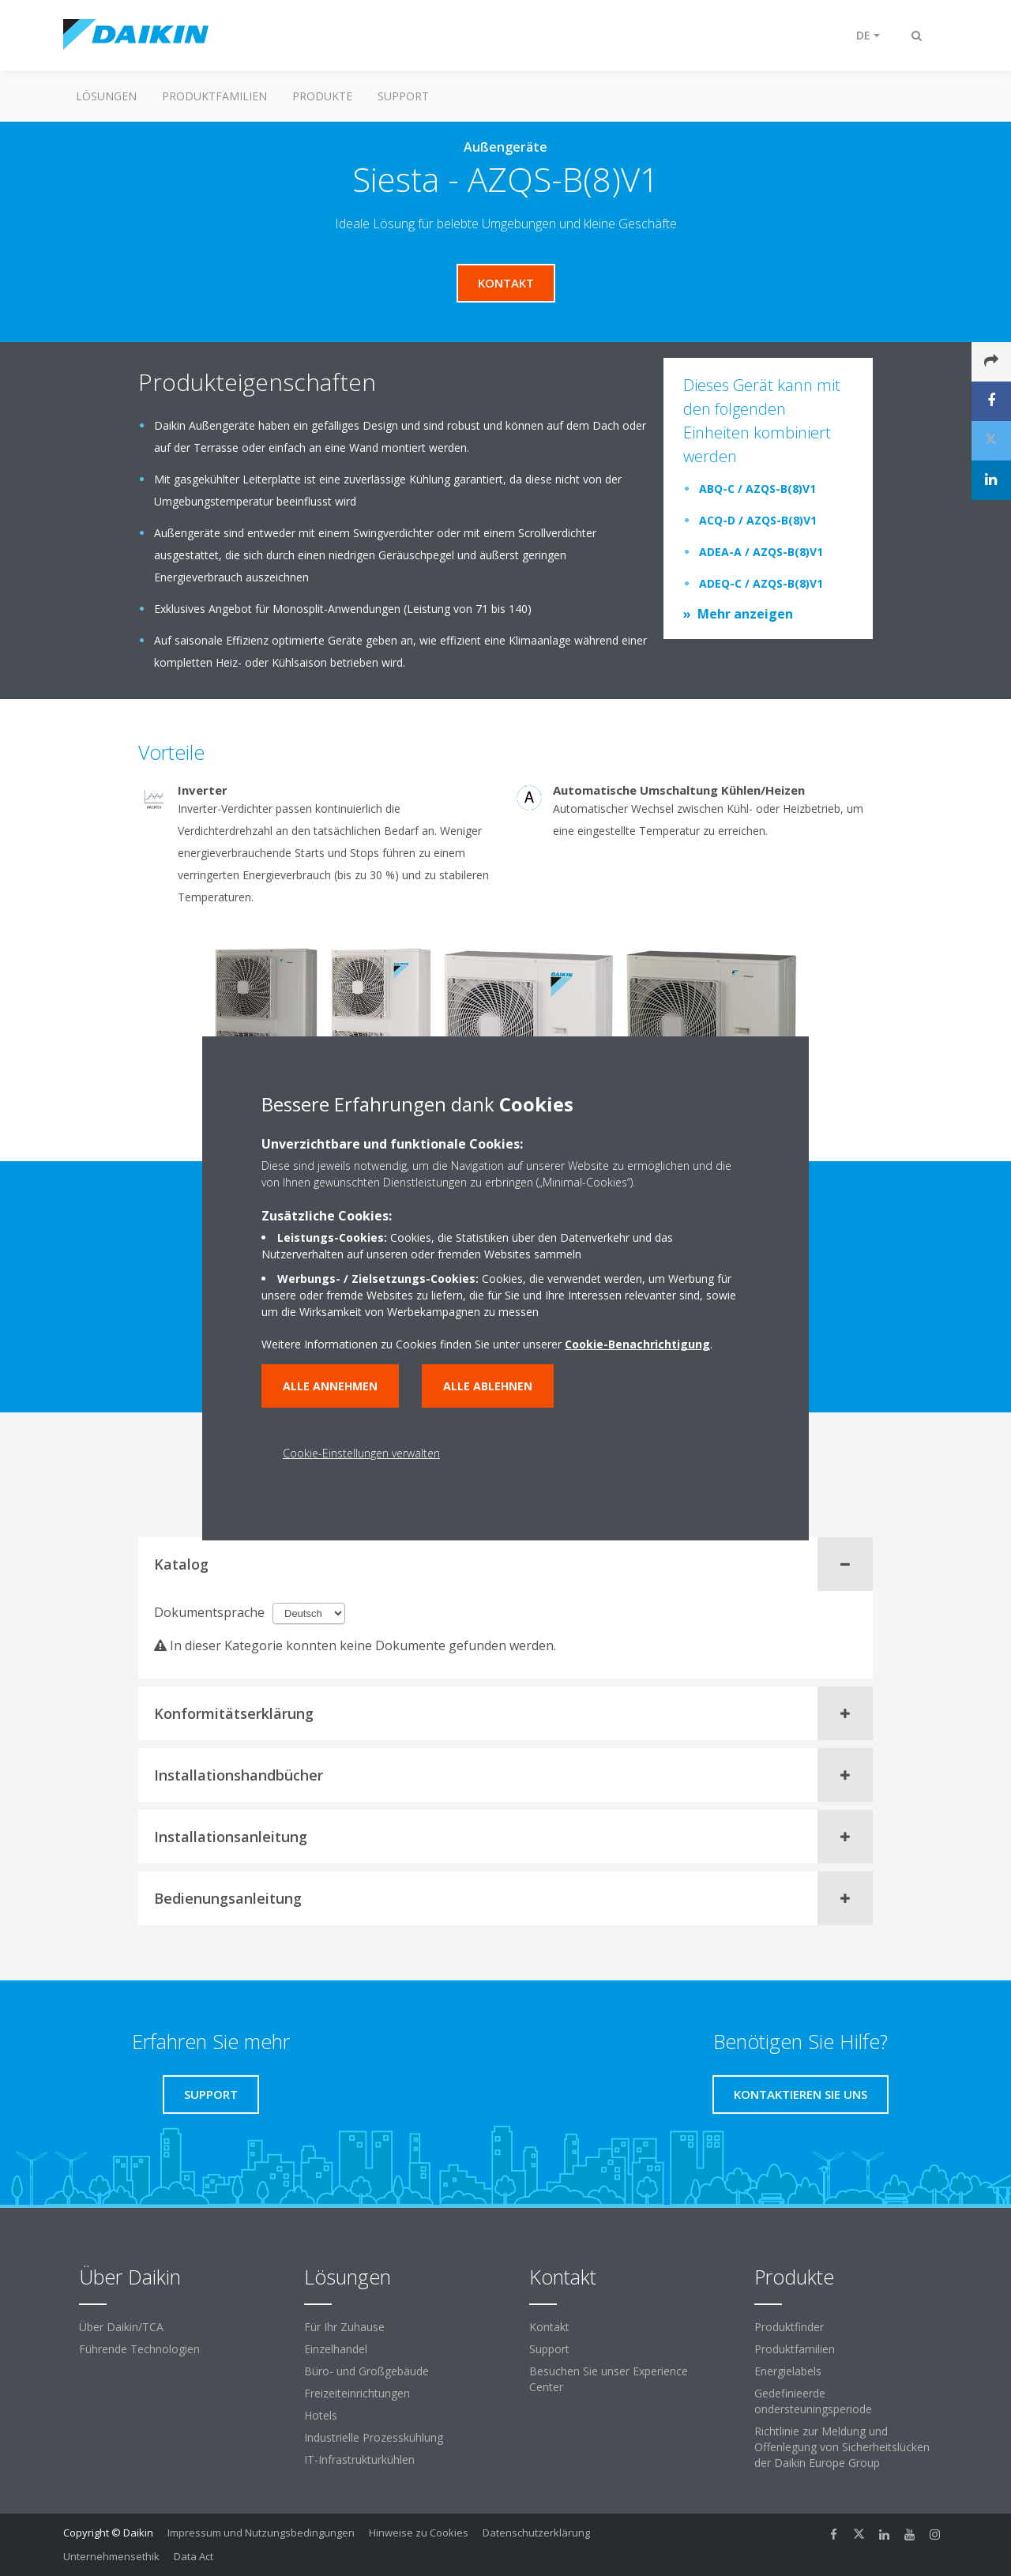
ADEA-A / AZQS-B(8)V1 (761, 551)
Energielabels (787, 2371)
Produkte (322, 95)
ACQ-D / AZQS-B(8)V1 (758, 520)
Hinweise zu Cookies (418, 2532)
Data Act (193, 2556)
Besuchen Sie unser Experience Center (608, 2379)
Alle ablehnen (487, 1385)
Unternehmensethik (111, 2556)
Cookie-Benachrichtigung (637, 1344)
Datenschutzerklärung (536, 2532)
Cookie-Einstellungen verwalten (361, 1453)
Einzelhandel (335, 2348)
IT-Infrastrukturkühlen (359, 2459)
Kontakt (549, 2326)
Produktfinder (789, 2326)
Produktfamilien (214, 95)
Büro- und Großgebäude (366, 2371)
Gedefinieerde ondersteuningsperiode (813, 2401)
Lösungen (106, 95)
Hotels (320, 2415)
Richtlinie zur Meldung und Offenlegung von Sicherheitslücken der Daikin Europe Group (842, 2447)
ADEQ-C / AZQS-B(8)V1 (761, 583)
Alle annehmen (330, 1385)
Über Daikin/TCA (121, 2326)
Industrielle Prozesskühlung (373, 2437)
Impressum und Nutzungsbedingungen (261, 2532)
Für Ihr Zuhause (344, 2326)
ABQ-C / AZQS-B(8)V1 (757, 488)
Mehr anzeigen (745, 613)
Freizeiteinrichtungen (357, 2393)
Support (403, 95)
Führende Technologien (139, 2348)
